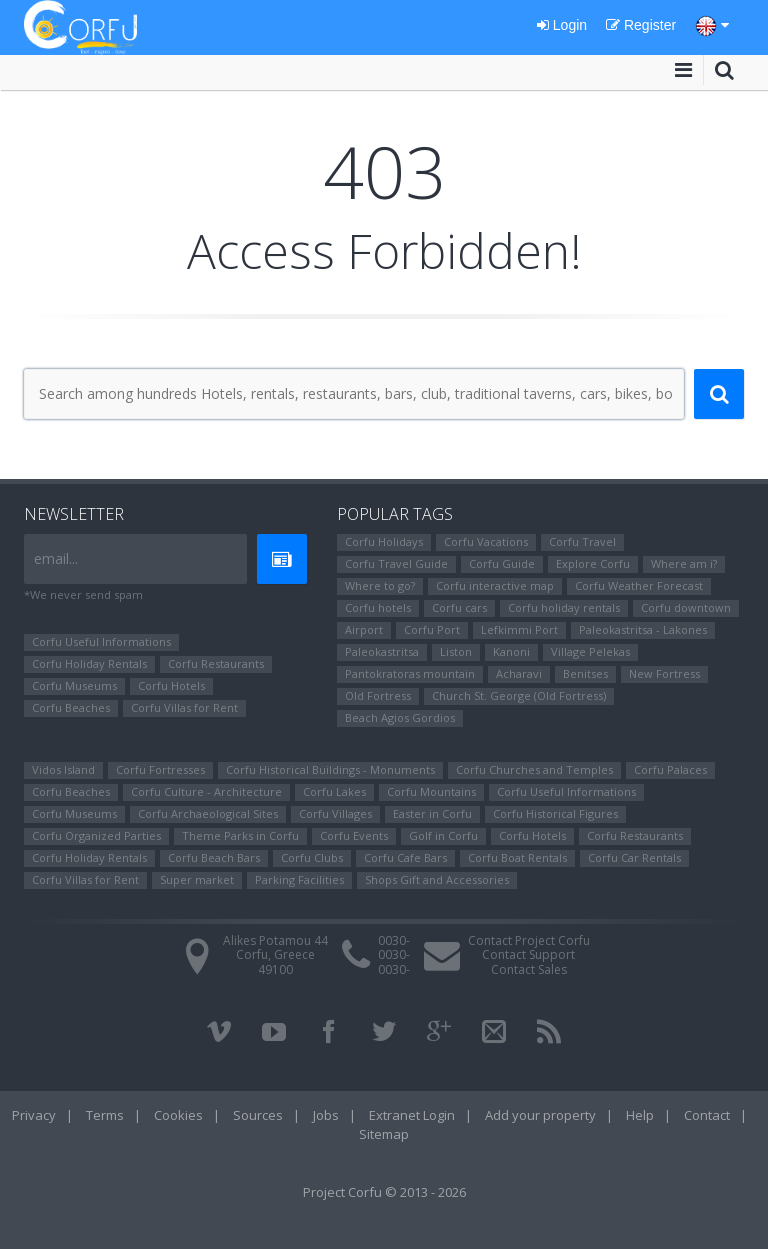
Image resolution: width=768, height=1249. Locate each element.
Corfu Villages (335, 813)
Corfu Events (354, 835)
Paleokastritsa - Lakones (643, 629)
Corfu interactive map (495, 585)
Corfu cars (459, 607)
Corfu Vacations (486, 541)
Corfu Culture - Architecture (206, 791)
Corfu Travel (582, 541)
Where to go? (380, 585)
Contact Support (528, 954)
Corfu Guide (502, 563)
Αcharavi (519, 673)
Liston (456, 651)
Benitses (585, 673)
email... (56, 558)
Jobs (326, 1115)
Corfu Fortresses (160, 769)
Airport (364, 629)
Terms (105, 1115)
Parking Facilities (299, 879)
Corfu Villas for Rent (184, 707)
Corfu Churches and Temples (534, 769)
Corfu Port (432, 629)
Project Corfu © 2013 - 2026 (384, 1192)
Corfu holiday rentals (564, 607)
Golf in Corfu (443, 835)
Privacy (34, 1115)
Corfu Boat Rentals (517, 857)
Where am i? (684, 563)
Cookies (178, 1115)
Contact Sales (529, 969)
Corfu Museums (74, 685)
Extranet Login (412, 1115)
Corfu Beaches (71, 707)
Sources (258, 1115)
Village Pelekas (590, 651)
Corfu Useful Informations (101, 641)
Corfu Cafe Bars (405, 857)
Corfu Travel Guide (396, 563)
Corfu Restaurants (216, 663)
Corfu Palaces (670, 769)
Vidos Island (63, 769)
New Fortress (664, 673)
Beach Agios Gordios (400, 717)
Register (641, 25)
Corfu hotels (378, 607)
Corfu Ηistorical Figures (555, 813)
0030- (394, 940)
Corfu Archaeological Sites (208, 813)
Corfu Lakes (334, 791)
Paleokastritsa (382, 651)
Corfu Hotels (171, 685)
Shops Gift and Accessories (437, 879)
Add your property (540, 1115)
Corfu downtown (686, 607)
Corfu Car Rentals (634, 857)
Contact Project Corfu (529, 940)
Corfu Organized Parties (96, 835)
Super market (197, 879)
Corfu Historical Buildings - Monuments (330, 769)
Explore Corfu (593, 563)
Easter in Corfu (432, 813)
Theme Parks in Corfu (240, 835)
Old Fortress (378, 695)
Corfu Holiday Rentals (89, 663)
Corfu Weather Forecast (639, 585)
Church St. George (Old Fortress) (519, 695)
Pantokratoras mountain (410, 673)
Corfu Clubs (312, 857)
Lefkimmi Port (519, 629)
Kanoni (511, 651)
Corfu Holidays (384, 541)
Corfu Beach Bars (214, 857)
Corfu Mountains (431, 791)
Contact (707, 1115)
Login (562, 25)
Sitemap (384, 1134)
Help (640, 1115)
